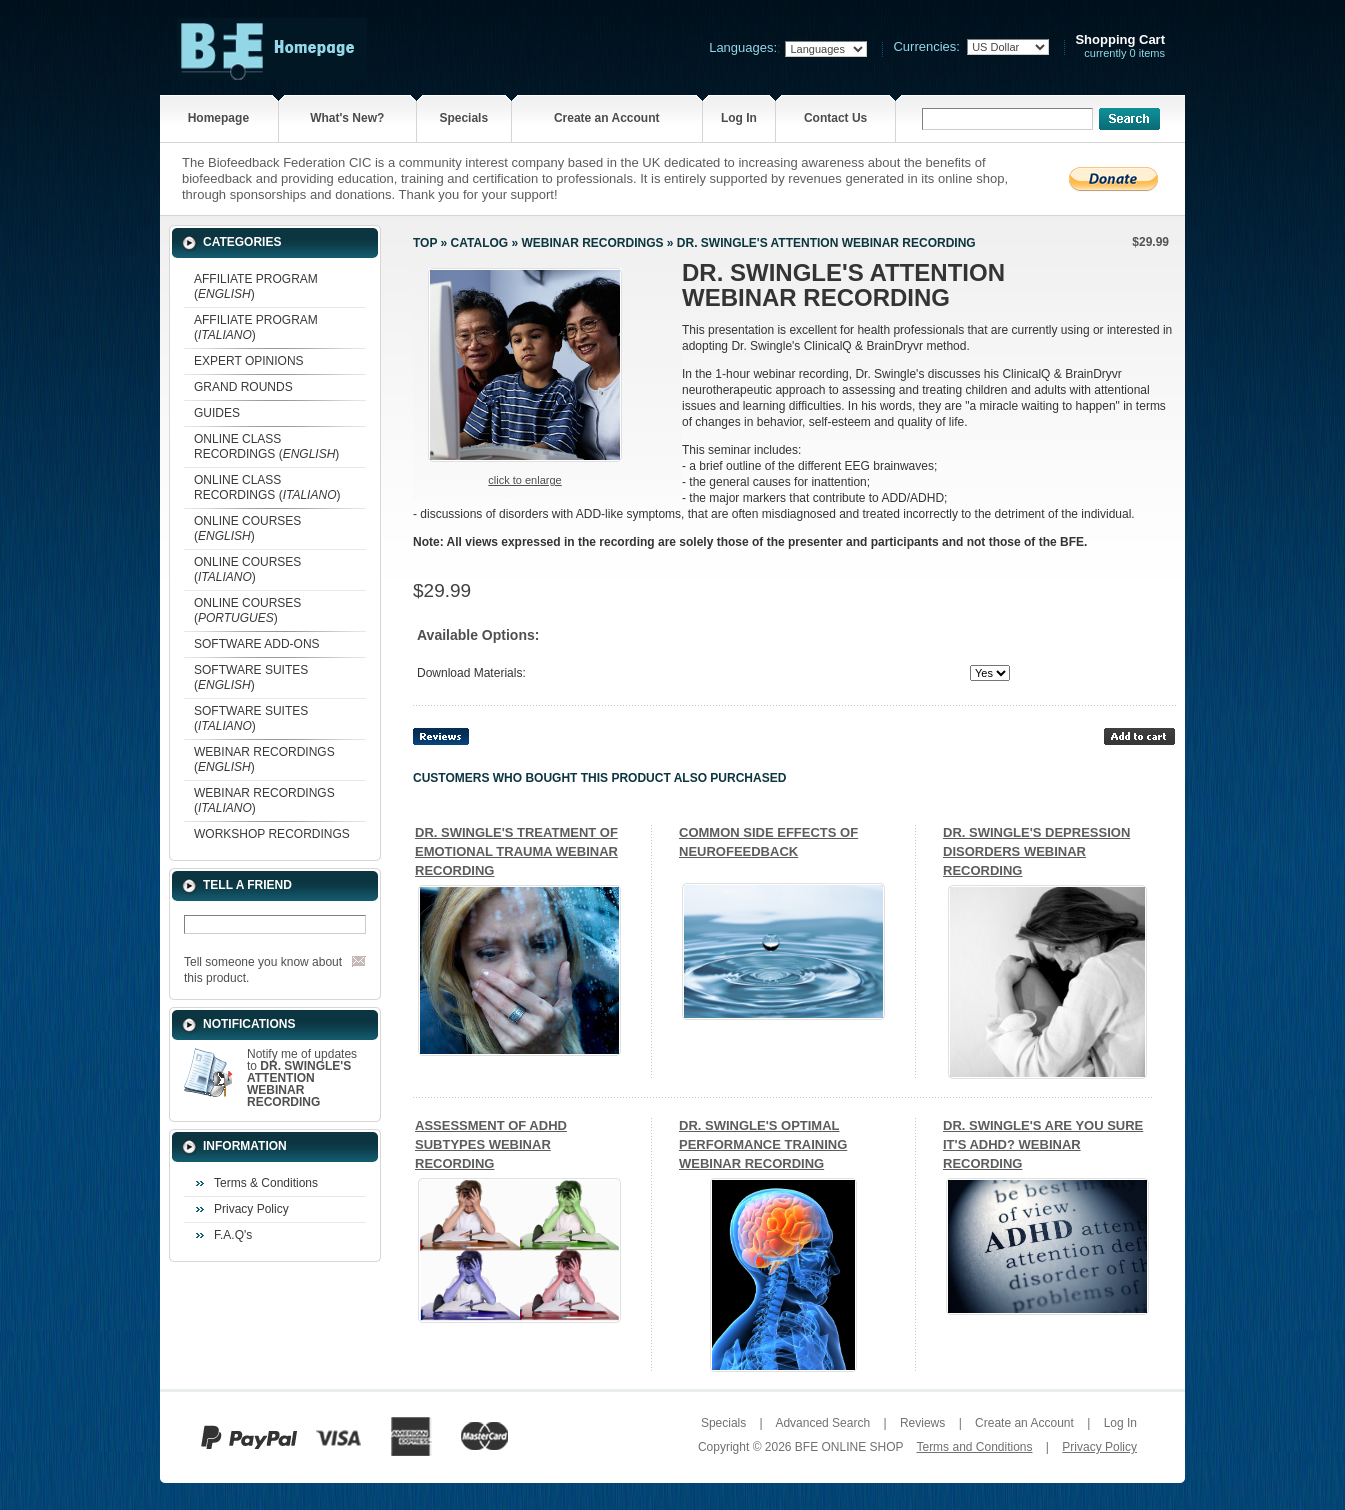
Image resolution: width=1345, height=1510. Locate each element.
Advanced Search (822, 1423)
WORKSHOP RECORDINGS (272, 834)
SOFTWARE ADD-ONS (257, 644)
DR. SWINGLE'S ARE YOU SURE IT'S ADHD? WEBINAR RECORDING (1043, 1144)
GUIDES (217, 413)
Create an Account (607, 118)
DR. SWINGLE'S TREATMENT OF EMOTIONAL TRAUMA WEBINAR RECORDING (516, 851)
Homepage (218, 118)
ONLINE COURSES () (247, 528)
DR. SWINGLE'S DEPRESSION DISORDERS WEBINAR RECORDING (1036, 851)
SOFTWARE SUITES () (251, 677)
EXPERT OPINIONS (249, 361)
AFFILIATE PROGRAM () (256, 286)
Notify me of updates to (302, 1078)
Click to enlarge (524, 480)
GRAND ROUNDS (243, 387)
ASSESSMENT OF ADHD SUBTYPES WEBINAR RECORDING (491, 1144)
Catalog (480, 243)
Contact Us (835, 118)
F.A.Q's (233, 1235)
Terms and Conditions (974, 1447)
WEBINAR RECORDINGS (592, 243)
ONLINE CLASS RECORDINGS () (266, 446)
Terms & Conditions (266, 1183)
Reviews (922, 1423)
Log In (739, 118)
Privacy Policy (251, 1209)
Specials (463, 118)
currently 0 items (1120, 46)
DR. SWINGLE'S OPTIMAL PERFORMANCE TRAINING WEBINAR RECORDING (763, 1144)
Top (425, 243)
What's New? (347, 118)
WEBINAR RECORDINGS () (264, 759)
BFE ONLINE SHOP (849, 1447)
